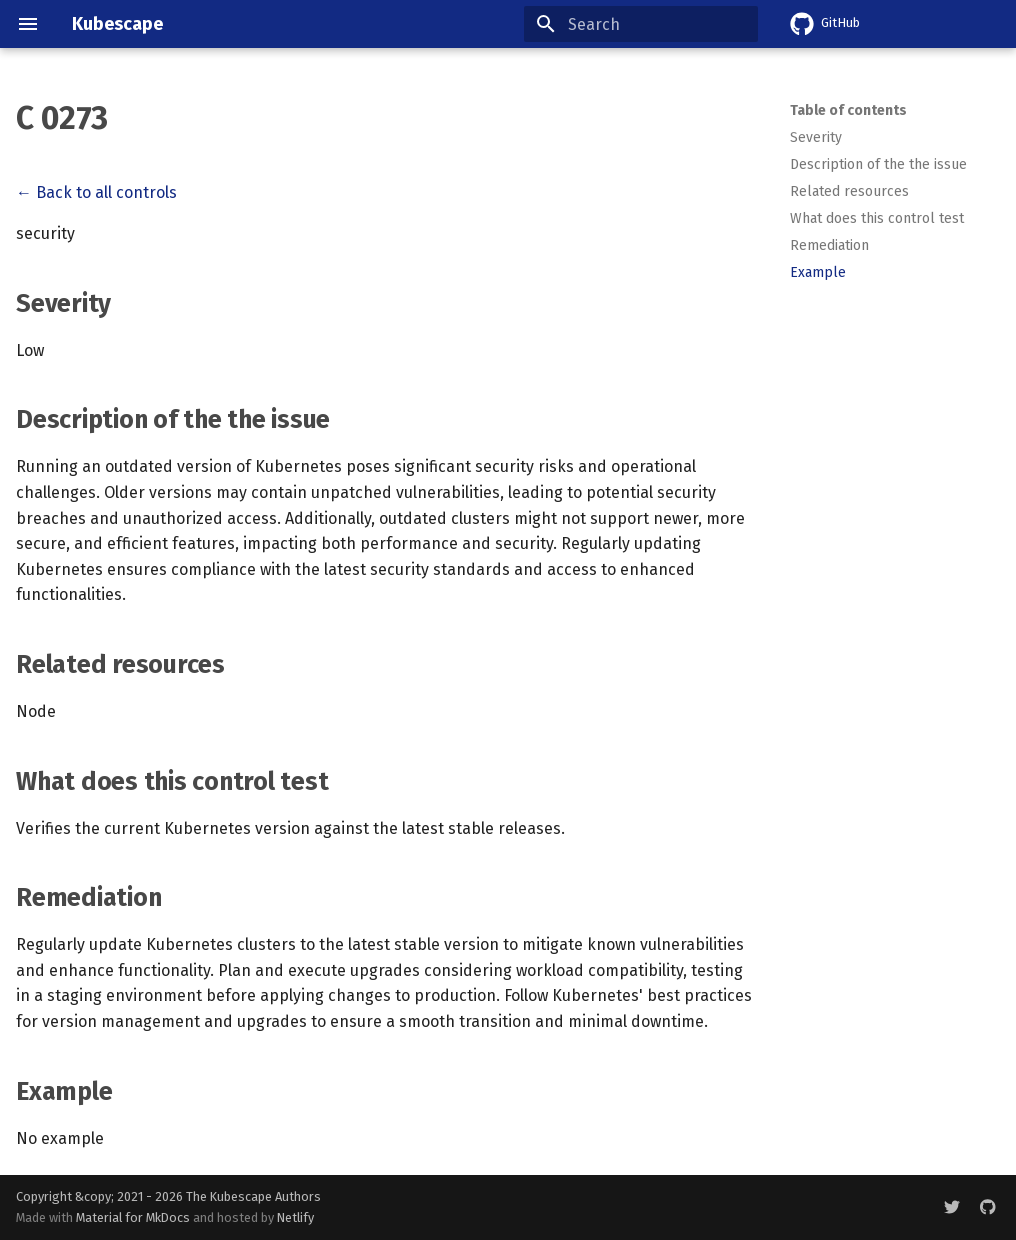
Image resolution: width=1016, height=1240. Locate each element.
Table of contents (848, 110)
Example (818, 272)
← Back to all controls (96, 192)
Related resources (849, 191)
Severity (816, 137)
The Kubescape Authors (253, 1196)
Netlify (295, 1217)
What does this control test (877, 218)
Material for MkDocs (134, 1217)
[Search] (641, 24)
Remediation (829, 245)
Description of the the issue (878, 164)
